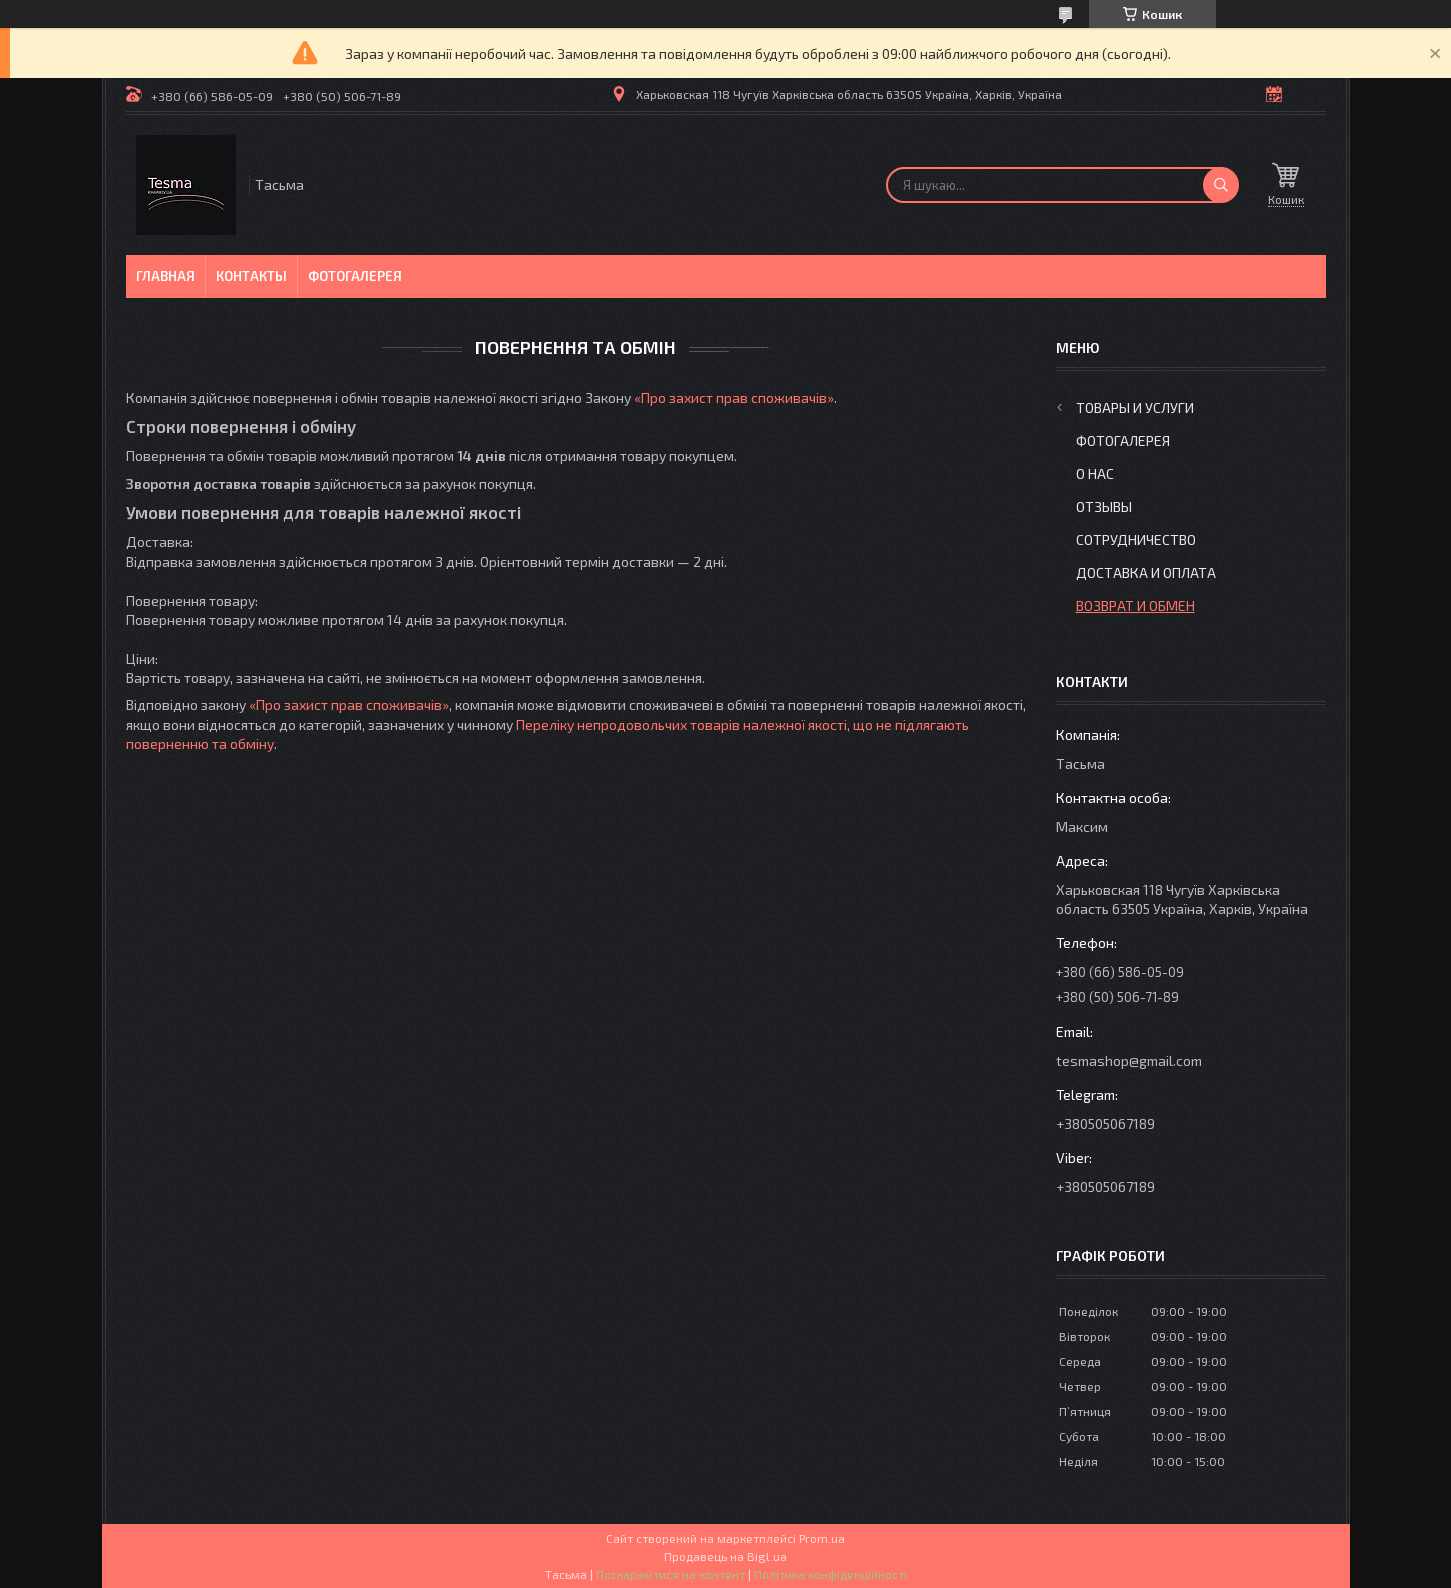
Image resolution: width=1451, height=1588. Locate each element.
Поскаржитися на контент (670, 1574)
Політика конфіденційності (830, 1574)
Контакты (251, 276)
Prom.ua (822, 1538)
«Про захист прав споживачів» (734, 397)
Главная (165, 276)
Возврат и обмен (1135, 605)
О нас (1095, 473)
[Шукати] (1221, 185)
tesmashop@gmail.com (1129, 1060)
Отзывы (1104, 506)
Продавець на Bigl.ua (725, 1556)
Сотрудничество (1136, 539)
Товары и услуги (1135, 407)
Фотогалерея (355, 276)
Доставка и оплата (1146, 572)
